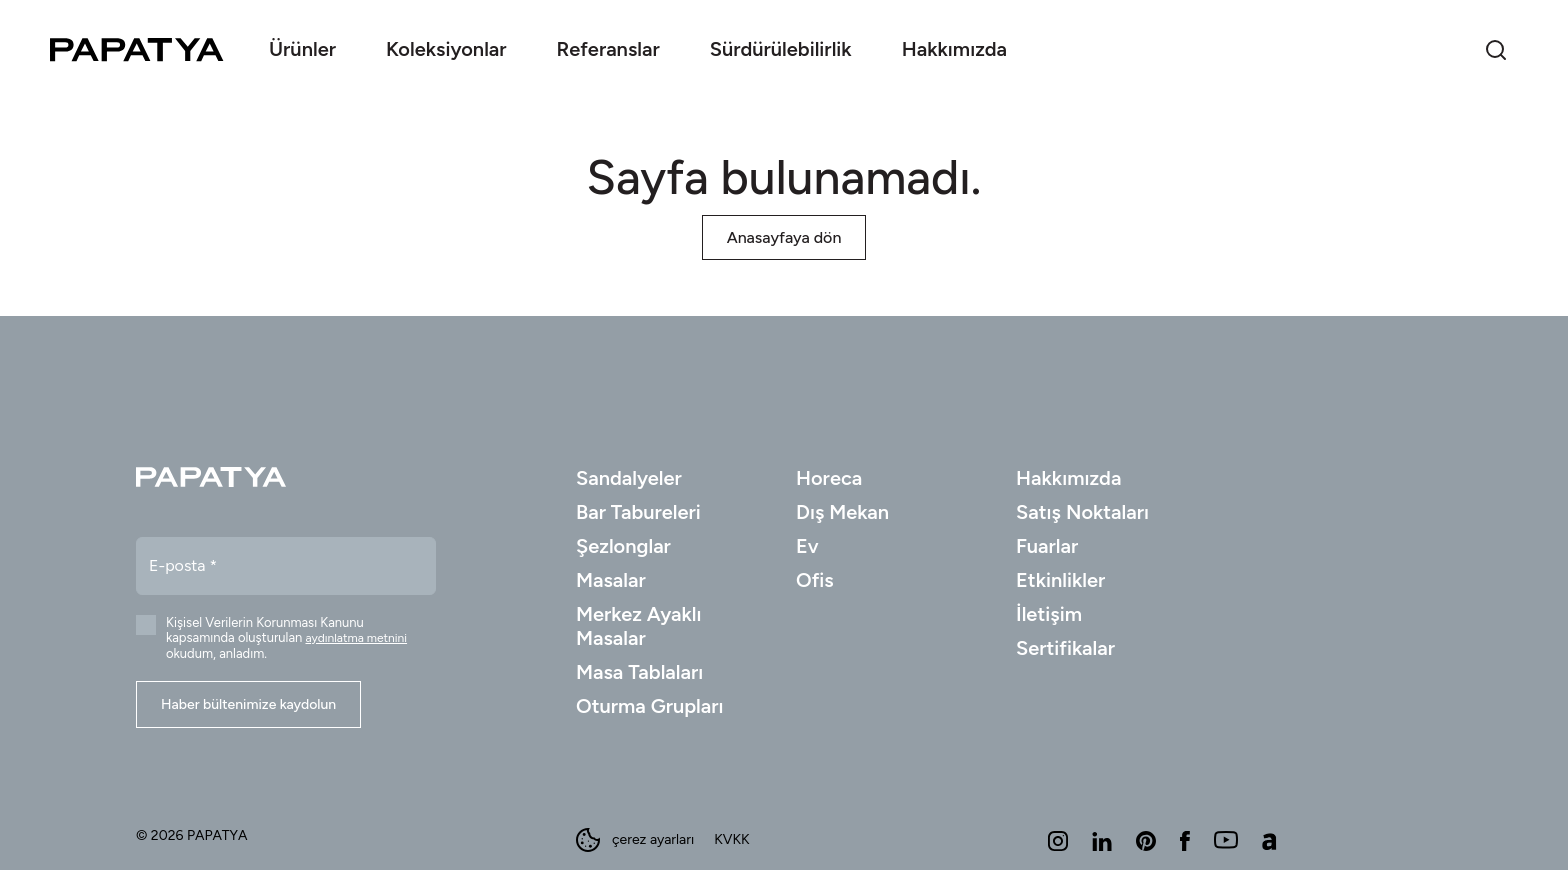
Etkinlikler (1060, 580)
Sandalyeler (629, 478)
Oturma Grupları (650, 706)
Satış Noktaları (1082, 512)
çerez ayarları (635, 840)
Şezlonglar (623, 546)
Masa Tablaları (639, 672)
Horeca (829, 478)
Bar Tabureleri (638, 512)
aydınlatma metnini (357, 638)
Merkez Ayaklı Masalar (639, 626)
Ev (807, 546)
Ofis (815, 580)
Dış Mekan (842, 512)
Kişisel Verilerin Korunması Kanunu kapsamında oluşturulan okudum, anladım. (286, 638)
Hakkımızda (1068, 478)
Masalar (611, 580)
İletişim (1049, 614)
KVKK (731, 840)
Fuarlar (1047, 546)
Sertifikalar (1065, 648)
